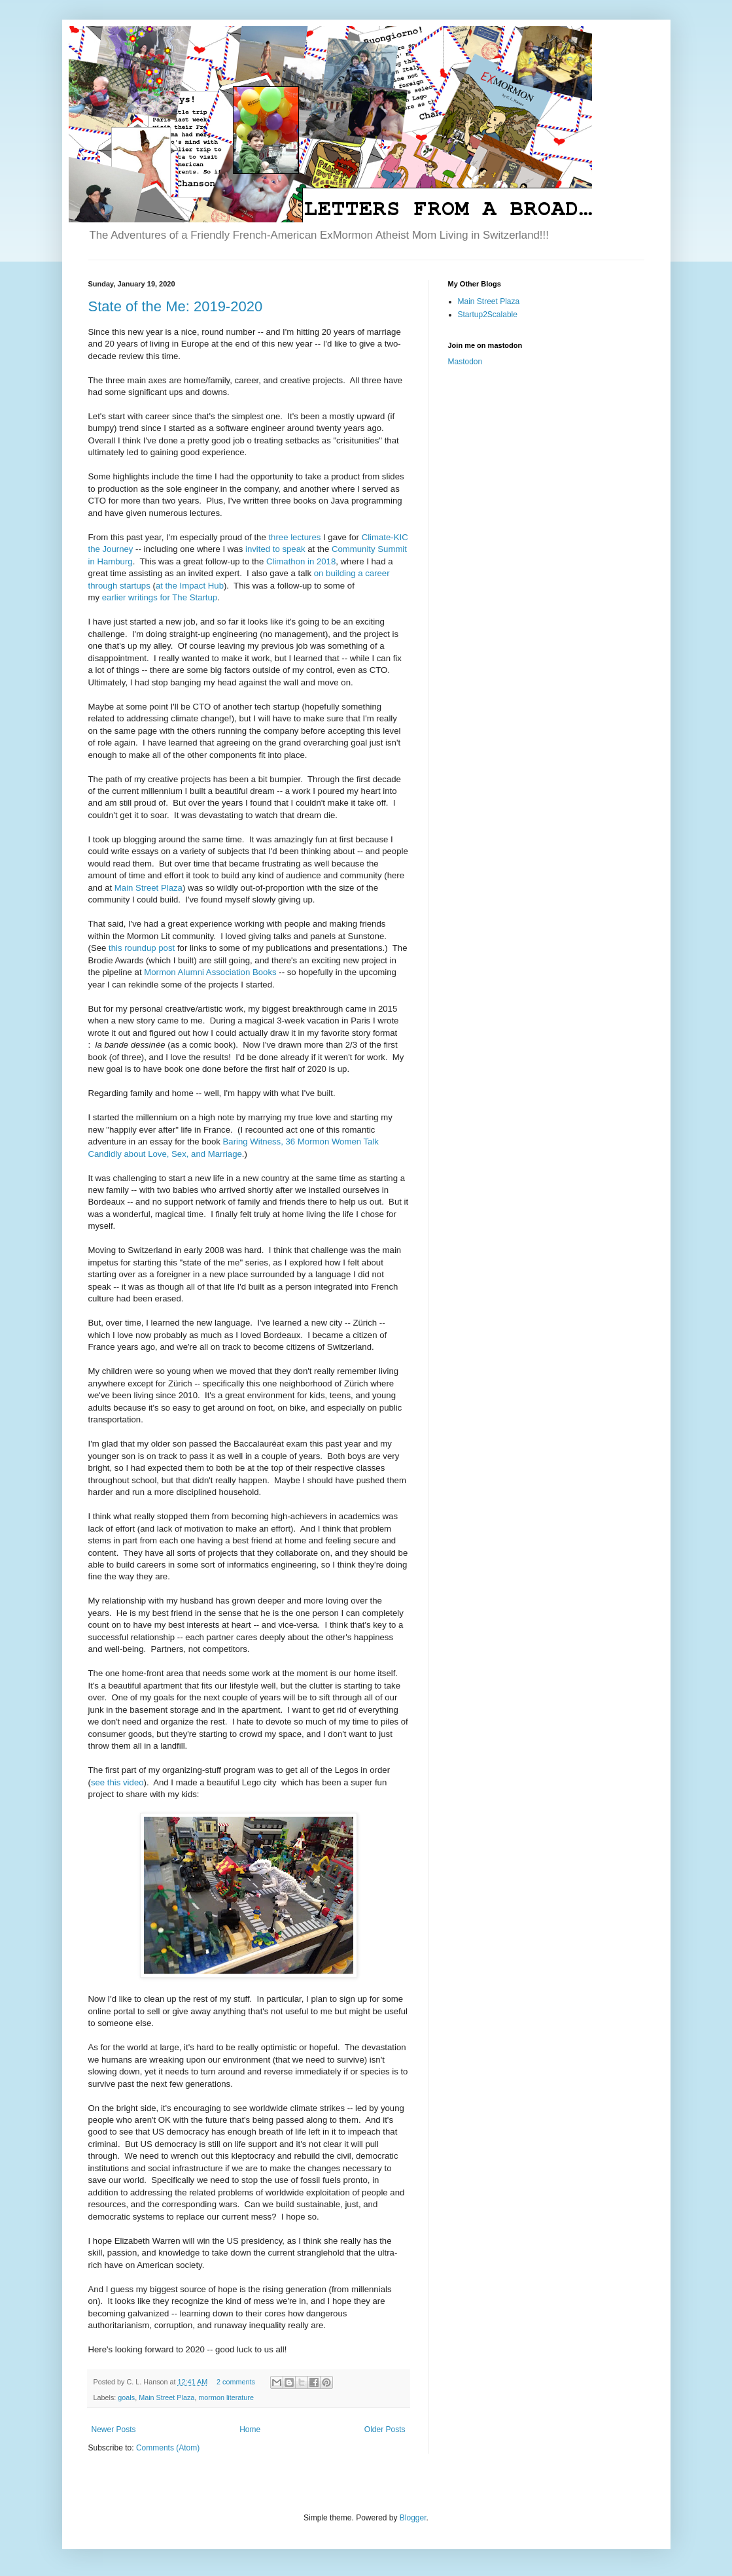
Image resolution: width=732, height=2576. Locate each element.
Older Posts (385, 2429)
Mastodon (465, 361)
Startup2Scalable (487, 314)
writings (143, 597)
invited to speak (275, 549)
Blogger (413, 2517)
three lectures (294, 537)
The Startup (194, 597)
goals (126, 2397)
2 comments (236, 2382)
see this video (117, 1782)
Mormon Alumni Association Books (210, 972)
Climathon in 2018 (301, 561)
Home (249, 2429)
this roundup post (142, 948)
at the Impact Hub (190, 586)
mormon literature (226, 2397)
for (164, 597)
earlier (114, 597)
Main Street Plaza (148, 888)
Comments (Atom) (168, 2447)
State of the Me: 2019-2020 (175, 306)
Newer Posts (114, 2429)
